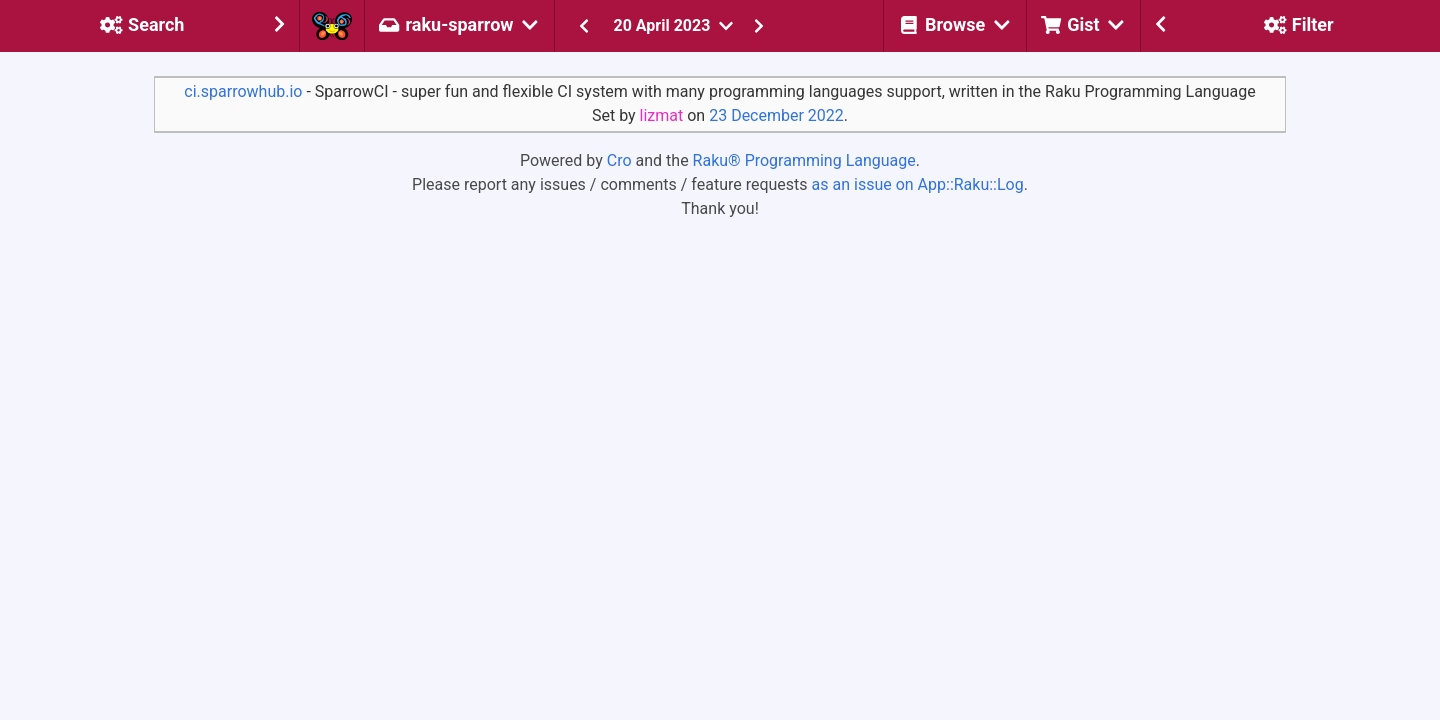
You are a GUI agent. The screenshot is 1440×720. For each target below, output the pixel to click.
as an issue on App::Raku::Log (918, 184)
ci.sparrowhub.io (243, 91)
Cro (619, 160)
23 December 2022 (776, 115)
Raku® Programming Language (804, 160)
